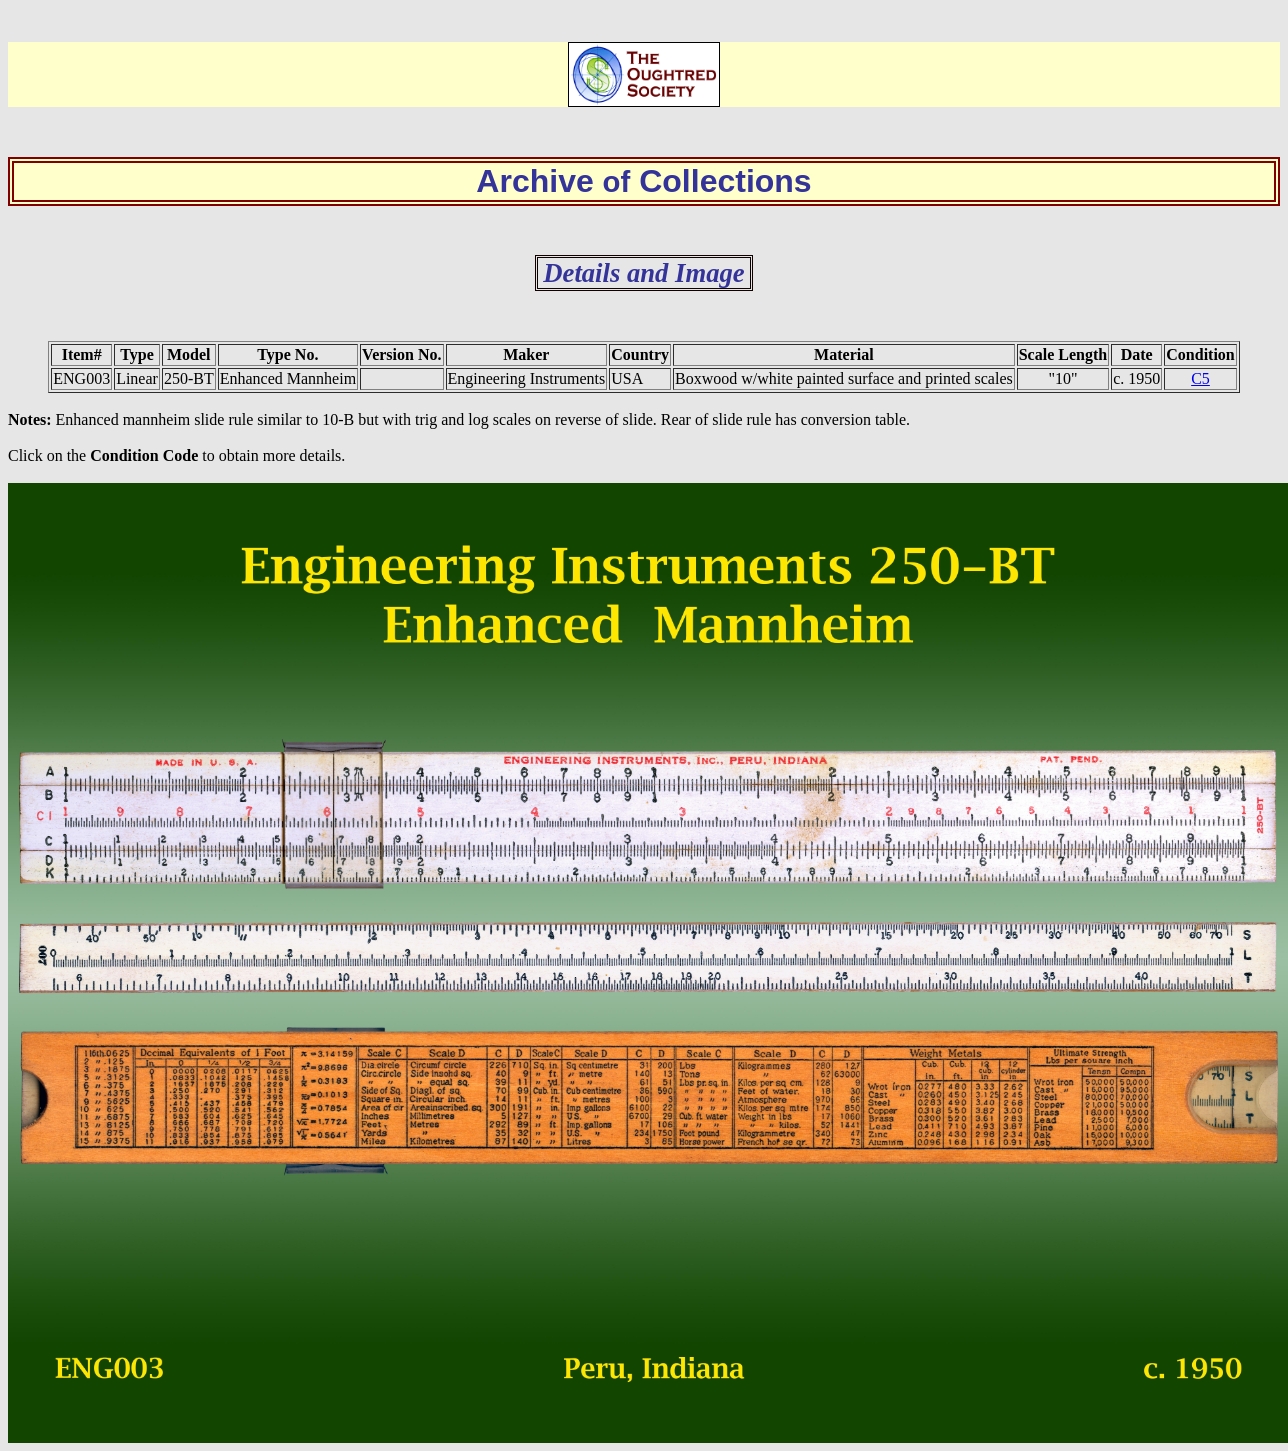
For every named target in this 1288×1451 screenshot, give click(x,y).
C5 (1200, 378)
